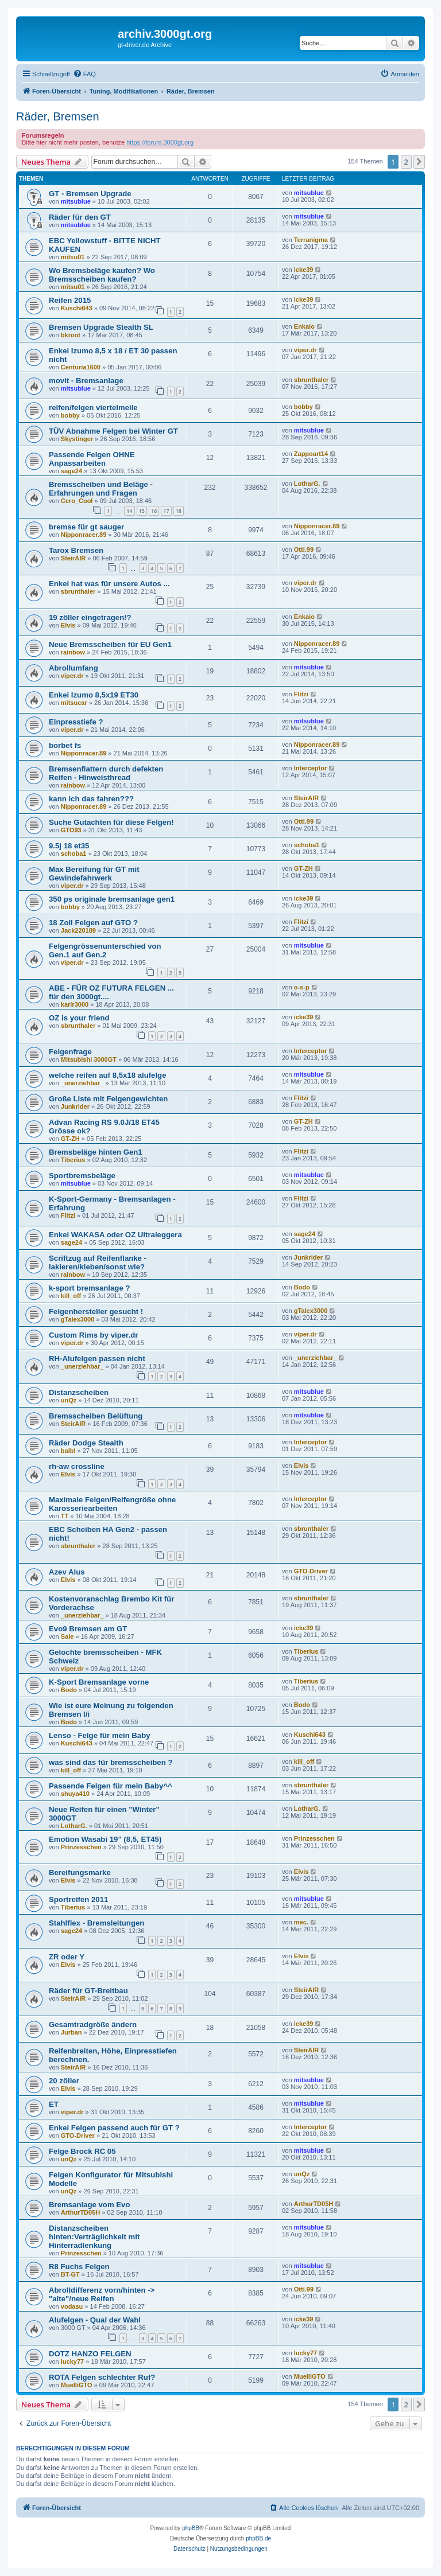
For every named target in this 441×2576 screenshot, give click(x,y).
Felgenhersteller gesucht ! (96, 1311)
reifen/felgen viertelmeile (93, 407)
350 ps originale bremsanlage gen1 (112, 899)
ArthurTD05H (80, 2212)
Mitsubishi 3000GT (89, 1059)
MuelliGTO (76, 2385)
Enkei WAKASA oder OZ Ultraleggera (115, 1234)
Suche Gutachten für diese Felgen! (111, 822)
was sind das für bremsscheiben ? (110, 1762)
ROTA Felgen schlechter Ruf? (102, 2377)
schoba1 (74, 853)
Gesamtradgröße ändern (93, 2024)
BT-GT (70, 2274)
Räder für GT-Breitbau (88, 1990)
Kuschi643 (76, 308)
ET (54, 2104)
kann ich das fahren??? (91, 798)
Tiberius (73, 1159)
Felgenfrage (70, 1051)
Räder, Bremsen (57, 116)
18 (178, 511)
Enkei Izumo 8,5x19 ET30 (93, 695)
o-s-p (302, 987)
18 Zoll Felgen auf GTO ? (93, 922)
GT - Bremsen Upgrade (90, 193)
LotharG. (307, 483)
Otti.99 (304, 549)
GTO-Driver (311, 1571)
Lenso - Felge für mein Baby (99, 1735)
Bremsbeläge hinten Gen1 (95, 1152)
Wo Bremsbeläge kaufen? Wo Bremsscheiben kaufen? (102, 274)
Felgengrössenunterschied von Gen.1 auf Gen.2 (105, 950)
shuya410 (75, 1793)
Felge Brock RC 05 (82, 2151)
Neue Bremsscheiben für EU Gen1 (110, 644)
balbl (68, 1450)
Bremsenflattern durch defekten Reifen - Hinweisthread (106, 773)
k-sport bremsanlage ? (89, 1288)
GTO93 (71, 830)
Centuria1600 (80, 367)
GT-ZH (303, 868)
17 (166, 511)
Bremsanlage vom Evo (89, 2204)
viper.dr (305, 349)
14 (129, 511)
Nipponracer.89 (83, 534)
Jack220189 (78, 930)
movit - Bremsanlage (86, 380)
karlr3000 (74, 1004)
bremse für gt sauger (86, 527)
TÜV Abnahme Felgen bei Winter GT (113, 431)
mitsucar (74, 702)
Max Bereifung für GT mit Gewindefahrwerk (94, 873)
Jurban (71, 2032)
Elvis (68, 625)
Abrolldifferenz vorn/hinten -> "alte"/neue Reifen (101, 2294)
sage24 (71, 470)
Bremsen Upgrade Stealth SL (101, 327)
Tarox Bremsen (76, 550)
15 (142, 511)
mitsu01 (73, 257)
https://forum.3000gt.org (160, 142)
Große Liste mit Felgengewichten (108, 1098)
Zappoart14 (311, 453)
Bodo (302, 1287)
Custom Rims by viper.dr (93, 1335)
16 (154, 511)
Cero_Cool (77, 500)
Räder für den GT (80, 217)
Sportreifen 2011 (78, 1899)
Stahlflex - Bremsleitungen (96, 1923)
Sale (67, 1636)
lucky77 (72, 2361)
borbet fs (65, 745)
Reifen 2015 (70, 300)
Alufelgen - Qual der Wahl (95, 2320)
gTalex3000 (78, 1319)
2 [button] (406, 162)
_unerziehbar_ (82, 1082)
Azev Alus (67, 1572)
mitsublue (76, 201)
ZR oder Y (66, 1957)
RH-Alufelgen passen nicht (97, 1358)
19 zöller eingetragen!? (90, 617)
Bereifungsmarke (80, 1872)
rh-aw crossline (77, 1466)
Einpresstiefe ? (76, 722)
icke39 (304, 269)
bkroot (70, 335)
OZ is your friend (79, 1018)
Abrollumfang (73, 668)
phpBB (190, 2528)
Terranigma (311, 239)
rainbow (73, 652)
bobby (70, 415)
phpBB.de (258, 2538)
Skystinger (77, 438)
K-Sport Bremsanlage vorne (99, 1682)
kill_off (71, 1295)
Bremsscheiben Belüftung (95, 1416)
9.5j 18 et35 (69, 845)
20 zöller (64, 2080)
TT (64, 1516)
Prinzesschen (81, 1847)
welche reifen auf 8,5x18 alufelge (108, 1075)
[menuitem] (84, 74)
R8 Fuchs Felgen (79, 2266)
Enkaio (304, 326)
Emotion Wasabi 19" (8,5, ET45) (105, 1839)
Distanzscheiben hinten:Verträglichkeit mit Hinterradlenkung (94, 2237)
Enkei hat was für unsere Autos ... (109, 583)
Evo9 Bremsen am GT (88, 1628)
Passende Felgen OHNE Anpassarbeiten (92, 458)
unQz (69, 1400)
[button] (419, 162)
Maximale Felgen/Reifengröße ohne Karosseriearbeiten (112, 1504)
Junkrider (75, 1106)
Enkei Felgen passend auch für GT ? (114, 2127)
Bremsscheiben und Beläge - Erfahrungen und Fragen (101, 488)
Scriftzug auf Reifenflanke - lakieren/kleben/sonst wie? (97, 1262)
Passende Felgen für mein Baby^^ (110, 1786)
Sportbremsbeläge (82, 1175)
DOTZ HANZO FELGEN (90, 2353)
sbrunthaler (311, 379)
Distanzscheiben (79, 1392)
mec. (301, 1922)
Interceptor (310, 768)
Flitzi (301, 694)
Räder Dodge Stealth (86, 1443)
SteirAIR (73, 558)
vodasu (72, 2306)
